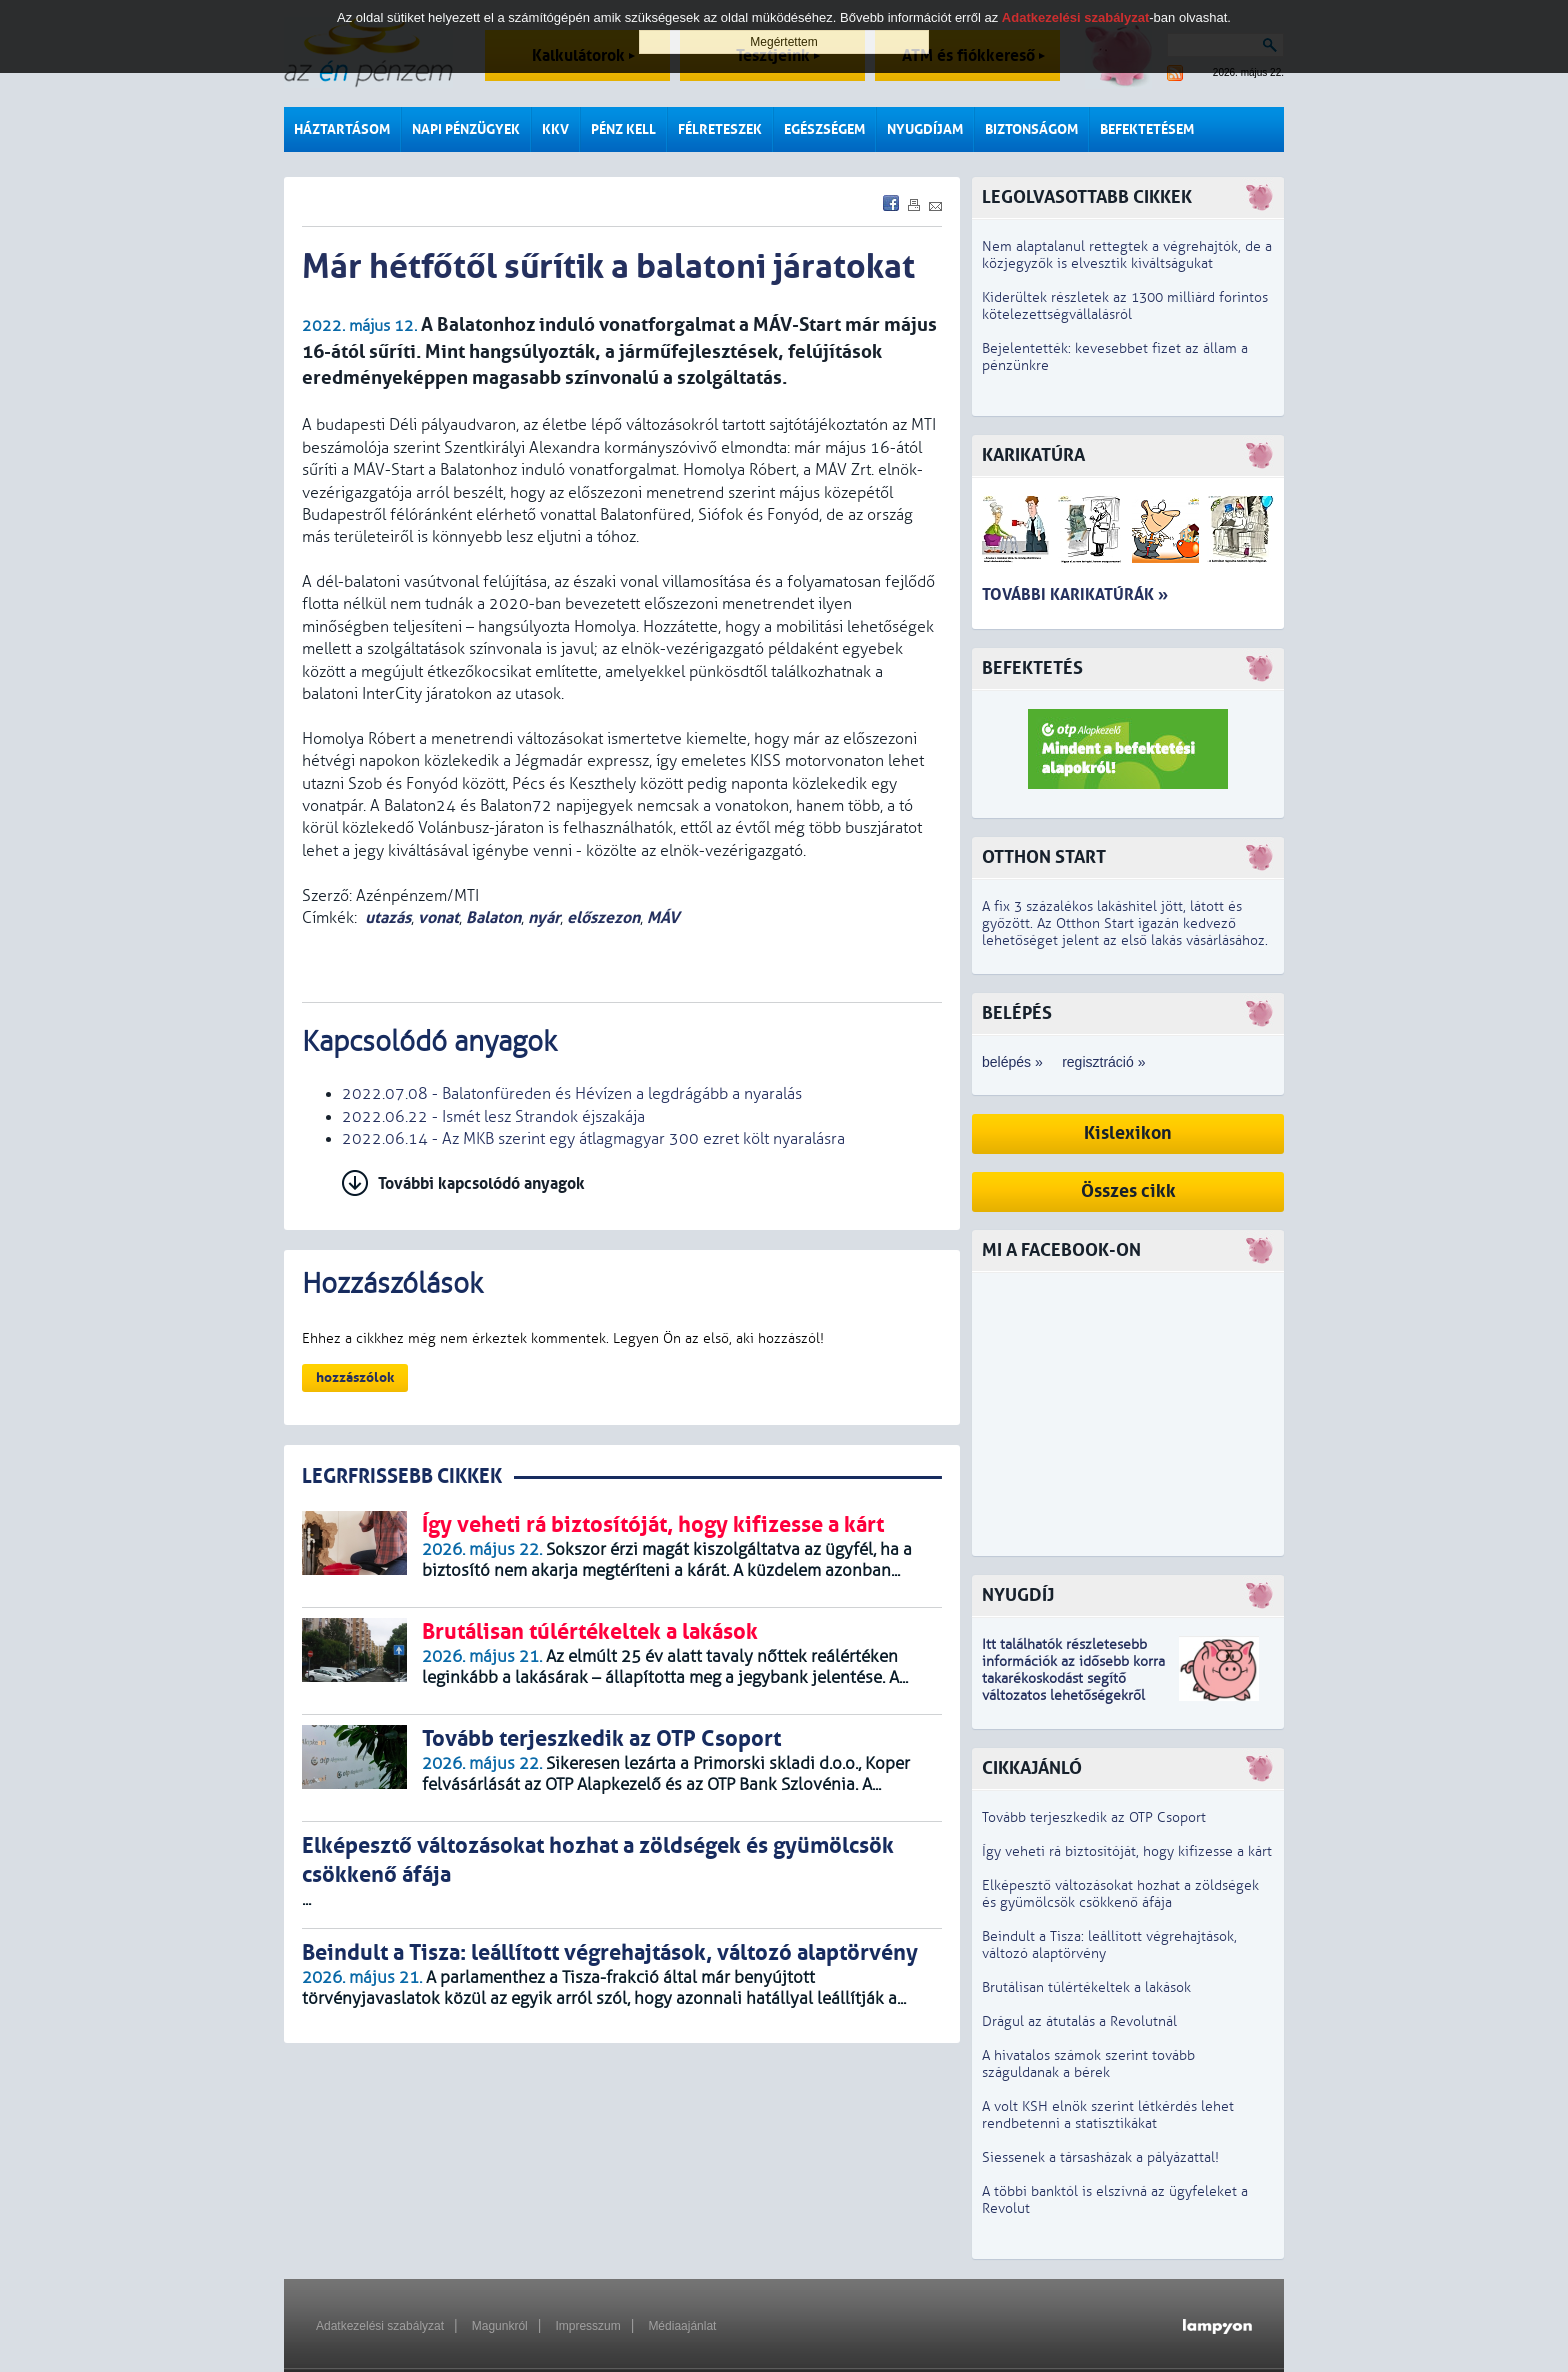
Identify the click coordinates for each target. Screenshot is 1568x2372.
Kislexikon (1128, 1133)
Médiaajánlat (682, 2326)
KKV (555, 129)
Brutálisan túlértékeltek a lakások (1086, 1987)
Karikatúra (1033, 455)
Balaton (493, 917)
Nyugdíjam (925, 129)
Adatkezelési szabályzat (380, 2326)
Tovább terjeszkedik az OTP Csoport (1094, 1817)
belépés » (1012, 1062)
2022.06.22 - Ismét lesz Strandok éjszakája (493, 1117)
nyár (544, 917)
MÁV (663, 917)
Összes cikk (1128, 1191)
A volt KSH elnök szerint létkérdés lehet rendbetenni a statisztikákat (1108, 2115)
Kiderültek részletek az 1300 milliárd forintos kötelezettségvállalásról (1125, 306)
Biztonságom (1031, 129)
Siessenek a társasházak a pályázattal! (1100, 2157)
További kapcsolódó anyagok (481, 1183)
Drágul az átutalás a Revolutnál (1079, 2021)
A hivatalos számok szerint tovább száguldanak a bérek (1088, 2064)
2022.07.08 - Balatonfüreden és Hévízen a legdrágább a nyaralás (572, 1094)
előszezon (603, 917)
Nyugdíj (1018, 1595)
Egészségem (824, 129)
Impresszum (587, 2326)
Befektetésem (1147, 129)
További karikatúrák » (1075, 594)
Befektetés (1032, 668)
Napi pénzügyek (466, 129)
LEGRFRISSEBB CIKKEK (402, 1476)
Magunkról (500, 2326)
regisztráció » (1103, 1062)
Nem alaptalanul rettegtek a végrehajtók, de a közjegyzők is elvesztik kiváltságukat (1127, 255)
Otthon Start (1044, 857)
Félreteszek (720, 129)
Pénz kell (623, 129)
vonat (438, 917)
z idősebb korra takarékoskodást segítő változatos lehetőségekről (1073, 1678)
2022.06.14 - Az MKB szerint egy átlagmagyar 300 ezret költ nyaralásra (593, 1139)
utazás (388, 917)
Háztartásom (342, 129)
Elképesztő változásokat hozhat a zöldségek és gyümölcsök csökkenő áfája (1120, 1894)
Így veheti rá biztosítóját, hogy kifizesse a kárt (1127, 1851)
